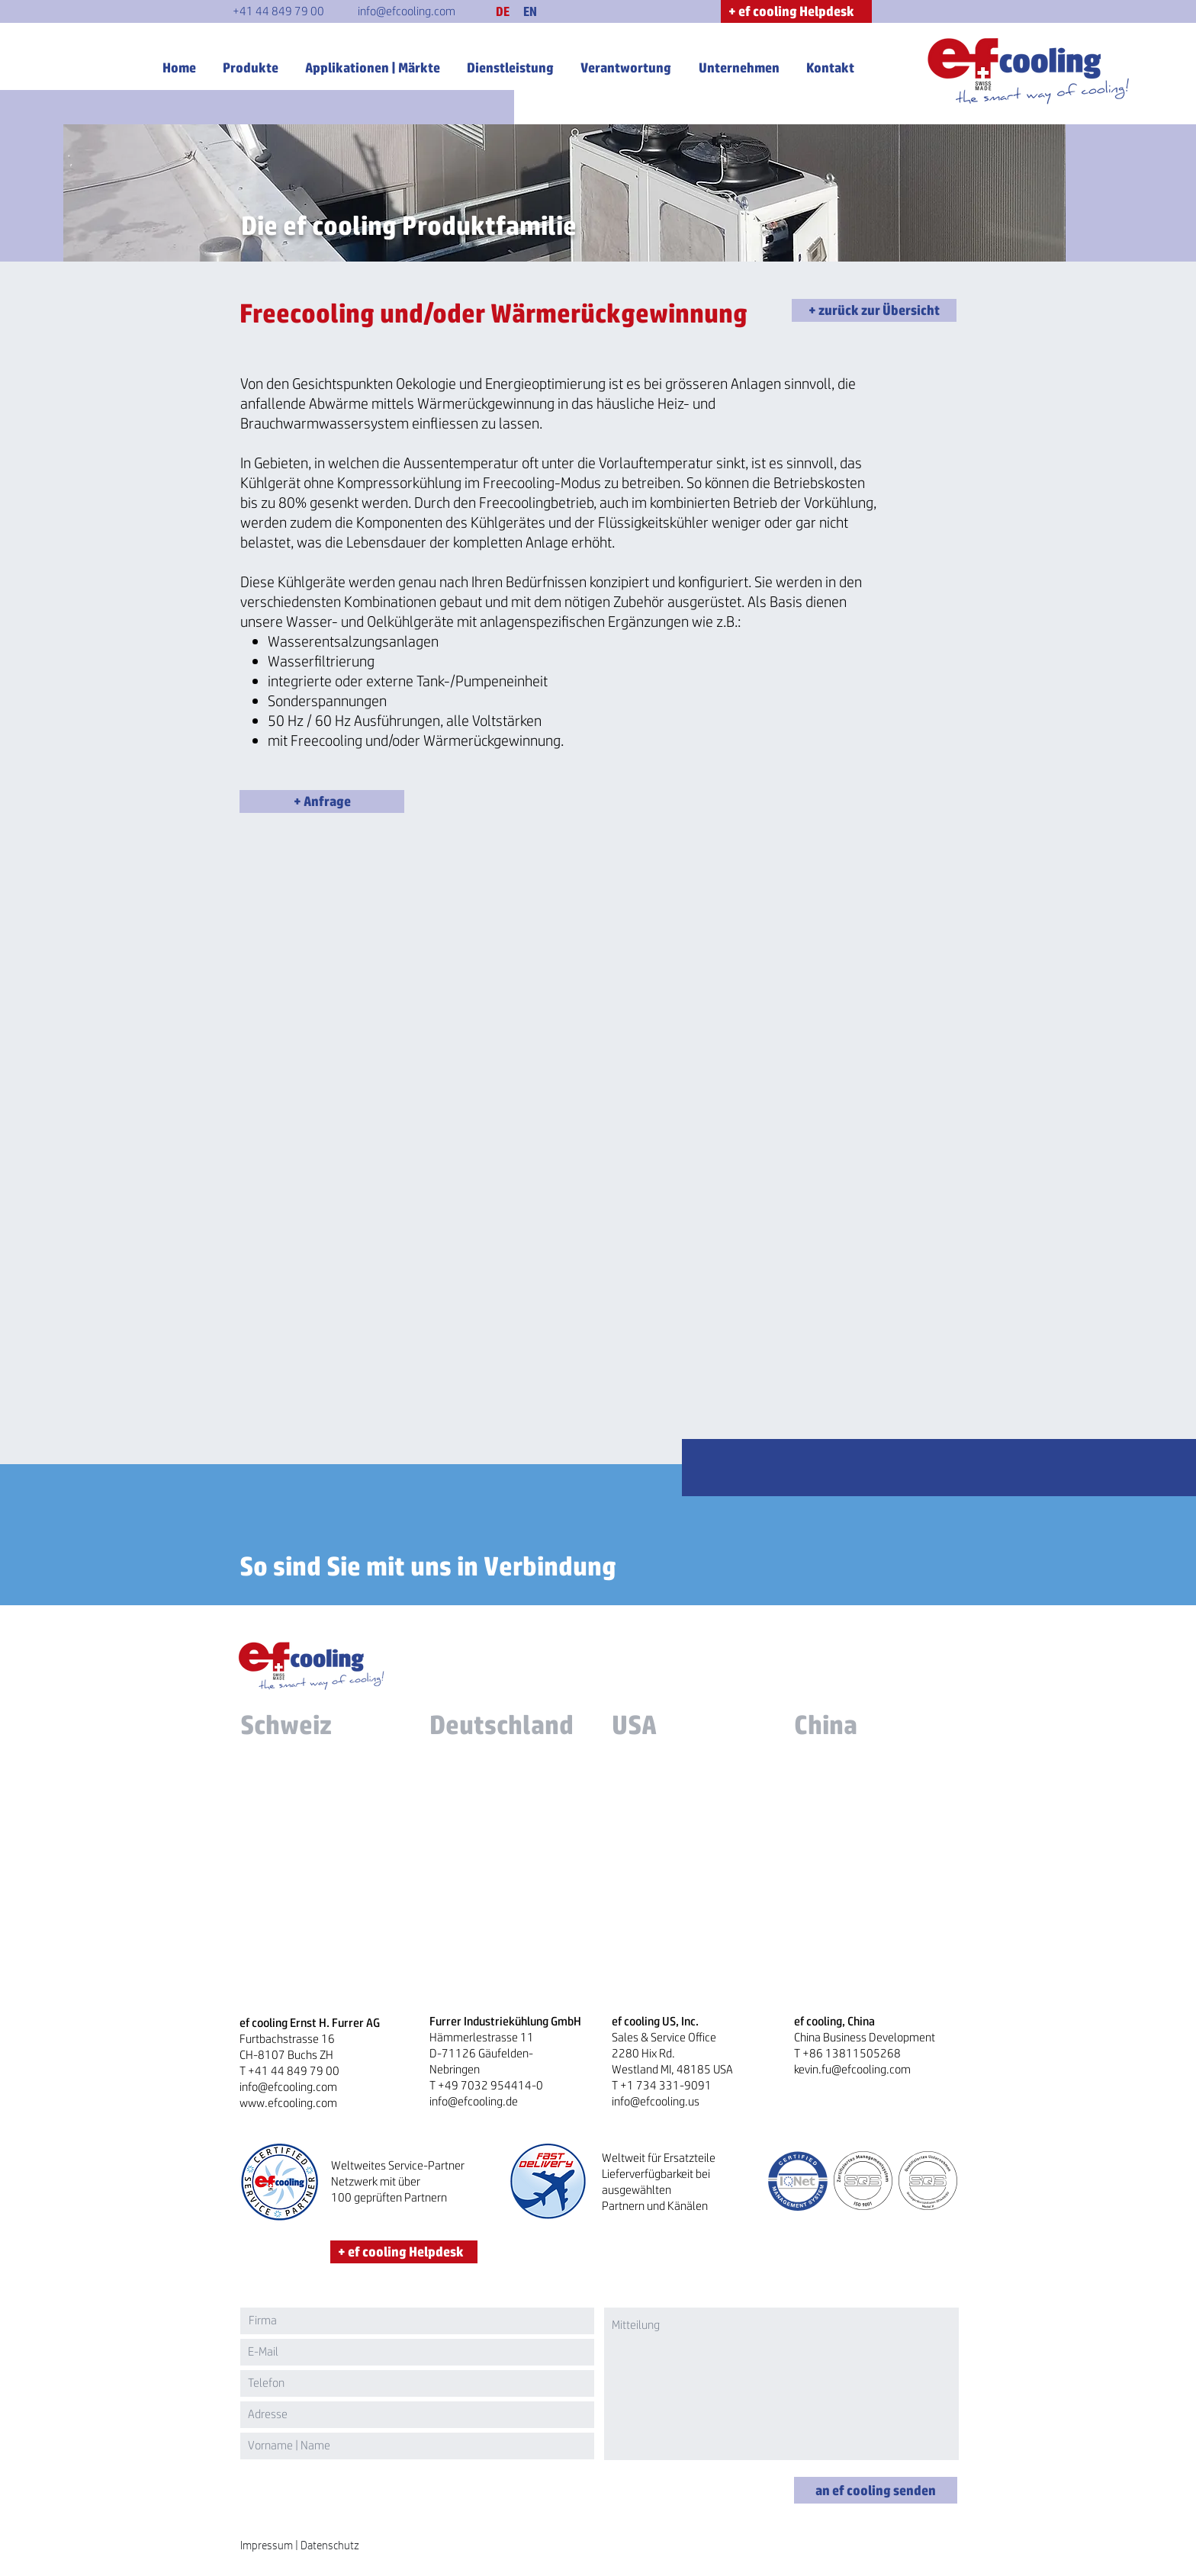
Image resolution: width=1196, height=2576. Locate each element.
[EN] (530, 11)
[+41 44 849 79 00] (278, 11)
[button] (502, 11)
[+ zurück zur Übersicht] (874, 310)
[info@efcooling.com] (406, 11)
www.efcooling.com (288, 2103)
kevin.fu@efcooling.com (852, 2069)
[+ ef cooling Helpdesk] (796, 11)
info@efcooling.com (288, 2087)
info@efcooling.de (473, 2101)
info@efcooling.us (655, 2101)
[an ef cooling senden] (875, 2490)
